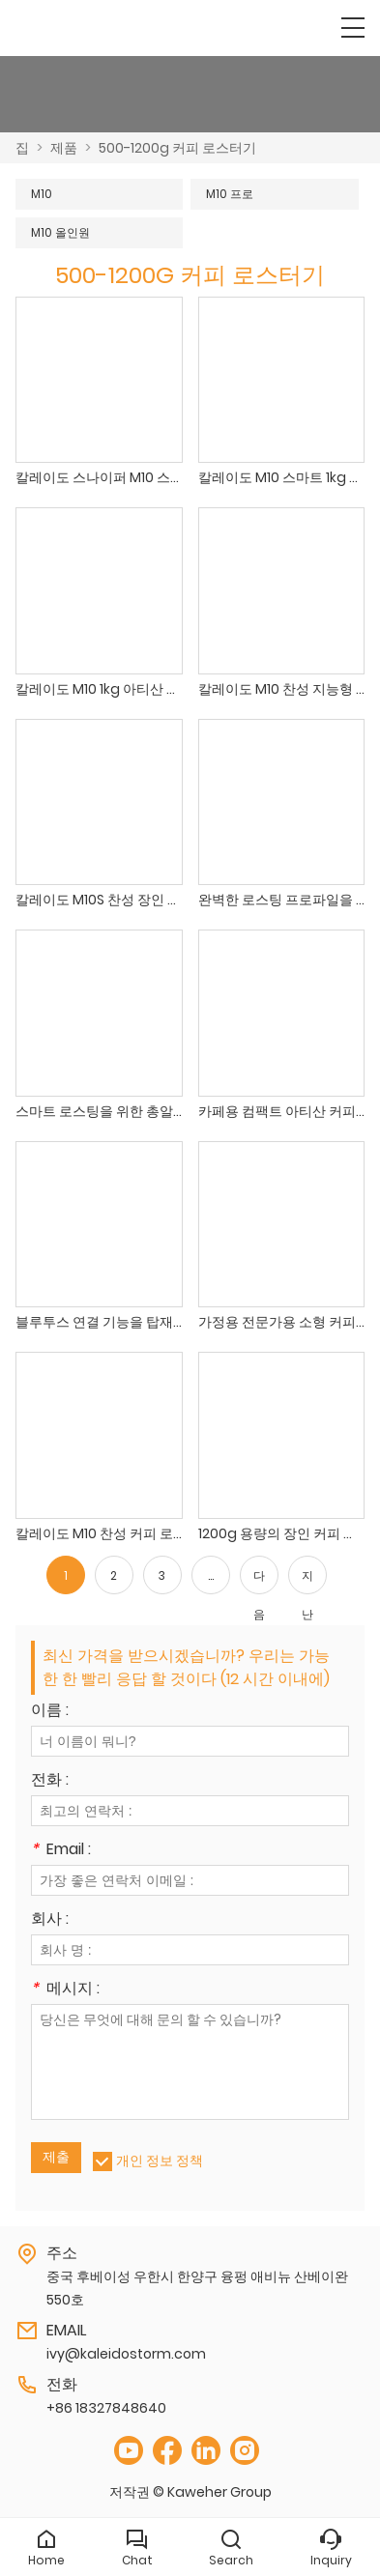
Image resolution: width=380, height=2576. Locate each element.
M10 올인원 (60, 232)
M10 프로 (229, 194)
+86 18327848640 (106, 2408)
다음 (259, 1580)
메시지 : (65, 1990)
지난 (307, 1580)
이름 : (50, 1712)
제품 (63, 147)
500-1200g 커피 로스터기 (177, 147)
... (211, 1575)
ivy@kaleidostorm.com (126, 2353)
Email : (61, 1851)
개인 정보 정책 (159, 2160)
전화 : (50, 1781)
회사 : (50, 1920)
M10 (41, 194)
